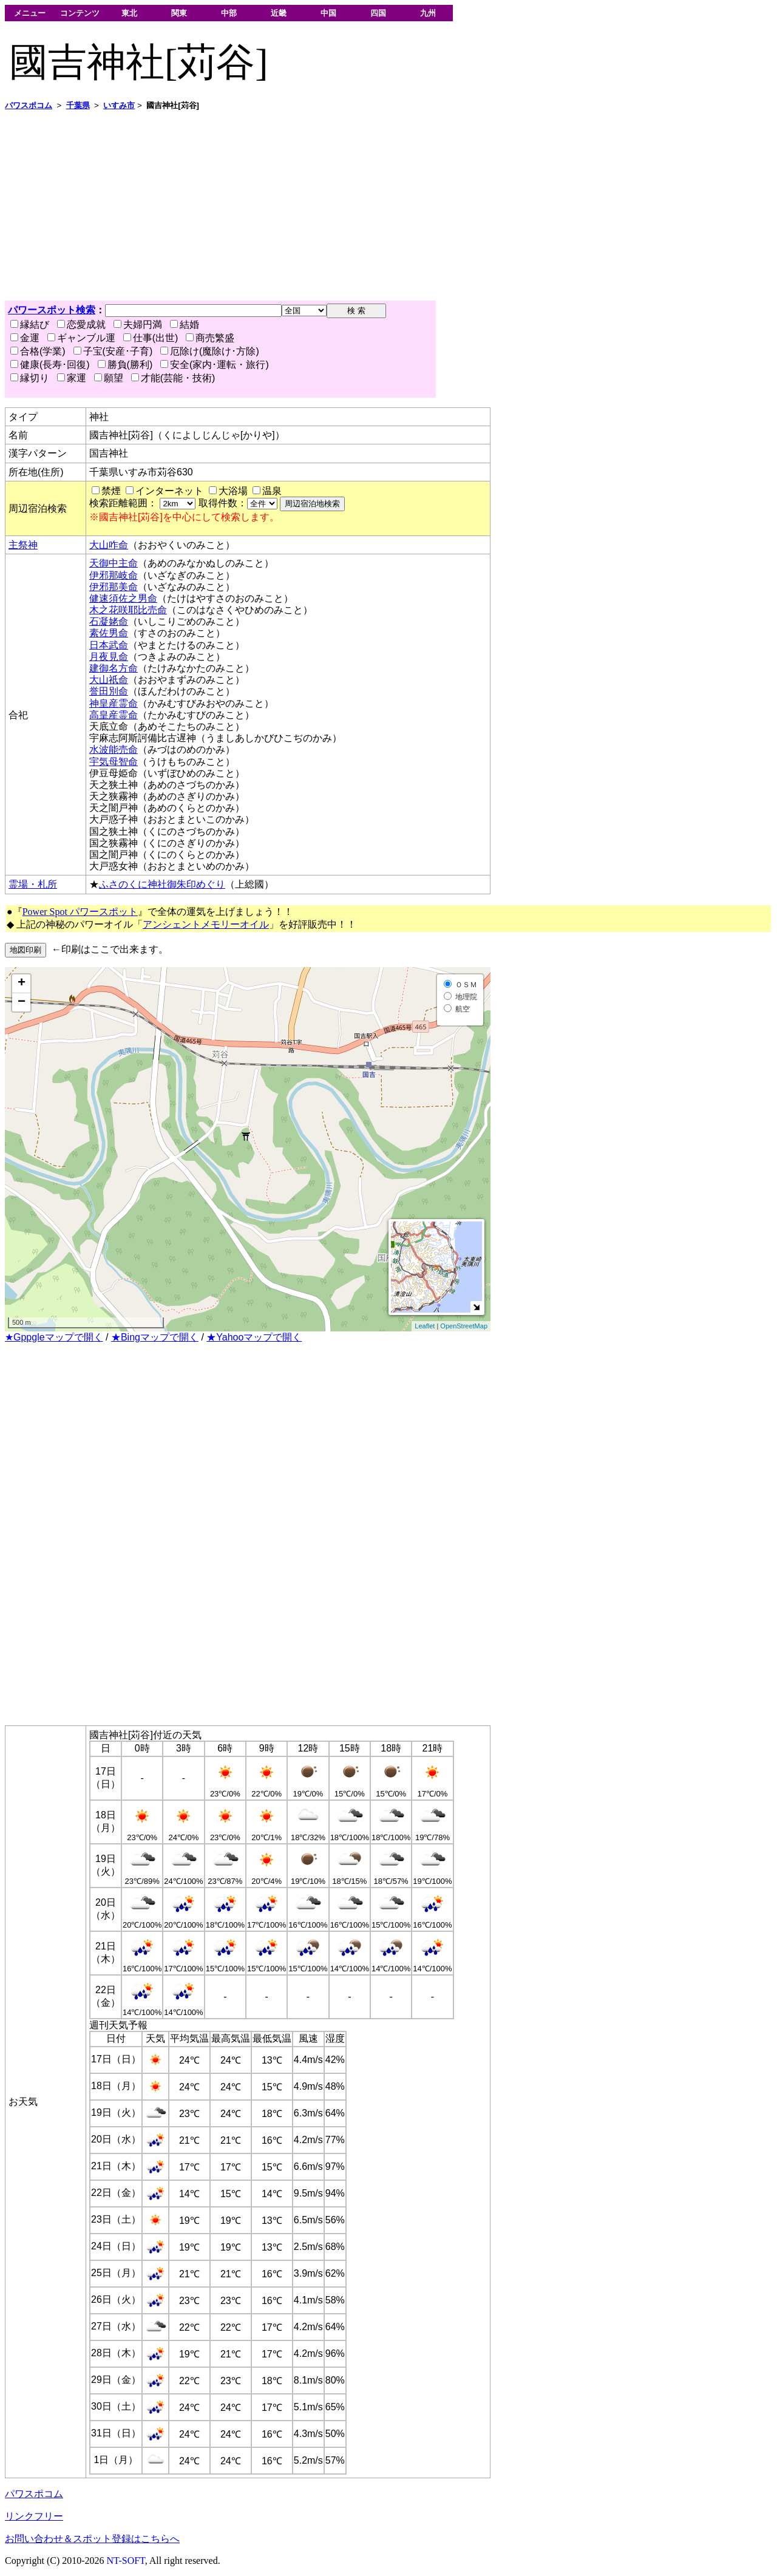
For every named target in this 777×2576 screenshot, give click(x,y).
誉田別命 (108, 691)
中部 (229, 13)
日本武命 (108, 645)
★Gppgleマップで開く (54, 1337)
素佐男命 (108, 633)
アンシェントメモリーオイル (206, 924)
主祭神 (23, 545)
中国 (328, 13)
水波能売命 (113, 749)
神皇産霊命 (113, 703)
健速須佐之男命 (123, 598)
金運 (24, 338)
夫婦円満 (138, 324)
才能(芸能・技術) (173, 378)
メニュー (30, 13)
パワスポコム (34, 2494)
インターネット (169, 491)
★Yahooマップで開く (254, 1337)
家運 (71, 378)
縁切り (29, 378)
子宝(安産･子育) (113, 351)
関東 (179, 13)
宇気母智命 (113, 761)
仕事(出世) (150, 338)
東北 (129, 13)
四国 (378, 13)
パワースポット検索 (51, 310)
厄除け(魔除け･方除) (209, 351)
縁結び (29, 324)
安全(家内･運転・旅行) (214, 364)
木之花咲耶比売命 (128, 610)
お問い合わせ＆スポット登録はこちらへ (92, 2539)
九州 (428, 13)
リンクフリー (34, 2516)
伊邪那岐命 (113, 575)
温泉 (272, 491)
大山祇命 (108, 680)
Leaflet (425, 1326)
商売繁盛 (210, 338)
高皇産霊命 (113, 715)
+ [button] (21, 983)
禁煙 (111, 491)
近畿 (279, 13)
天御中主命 (113, 563)
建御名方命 (113, 668)
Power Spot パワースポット (80, 911)
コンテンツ (80, 13)
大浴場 (233, 491)
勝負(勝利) (125, 364)
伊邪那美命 (113, 587)
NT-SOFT (126, 2560)
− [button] (21, 1002)
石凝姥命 (108, 621)
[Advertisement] (369, 206)
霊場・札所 (32, 884)
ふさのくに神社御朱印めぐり (162, 884)
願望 (108, 378)
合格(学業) (38, 351)
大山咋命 (108, 545)
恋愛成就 (81, 324)
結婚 (184, 324)
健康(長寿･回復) (50, 364)
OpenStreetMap (463, 1326)
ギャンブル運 (81, 338)
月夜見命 (108, 656)
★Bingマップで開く (154, 1337)
